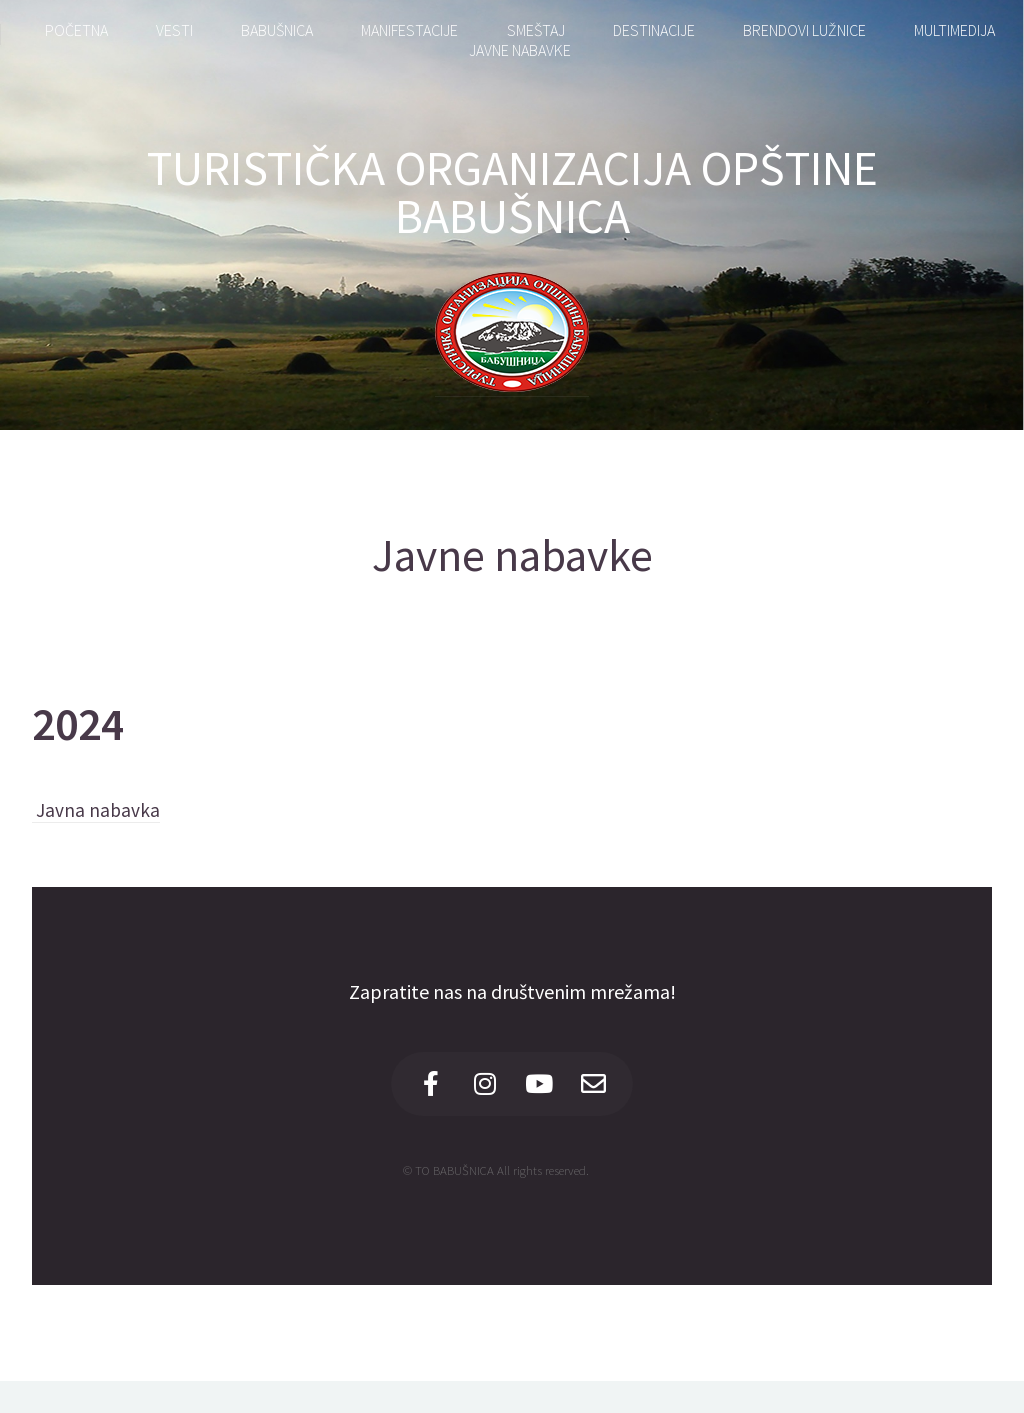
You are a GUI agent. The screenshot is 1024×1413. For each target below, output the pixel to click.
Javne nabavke (512, 554)
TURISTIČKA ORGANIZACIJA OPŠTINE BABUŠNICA (512, 192)
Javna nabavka (96, 810)
